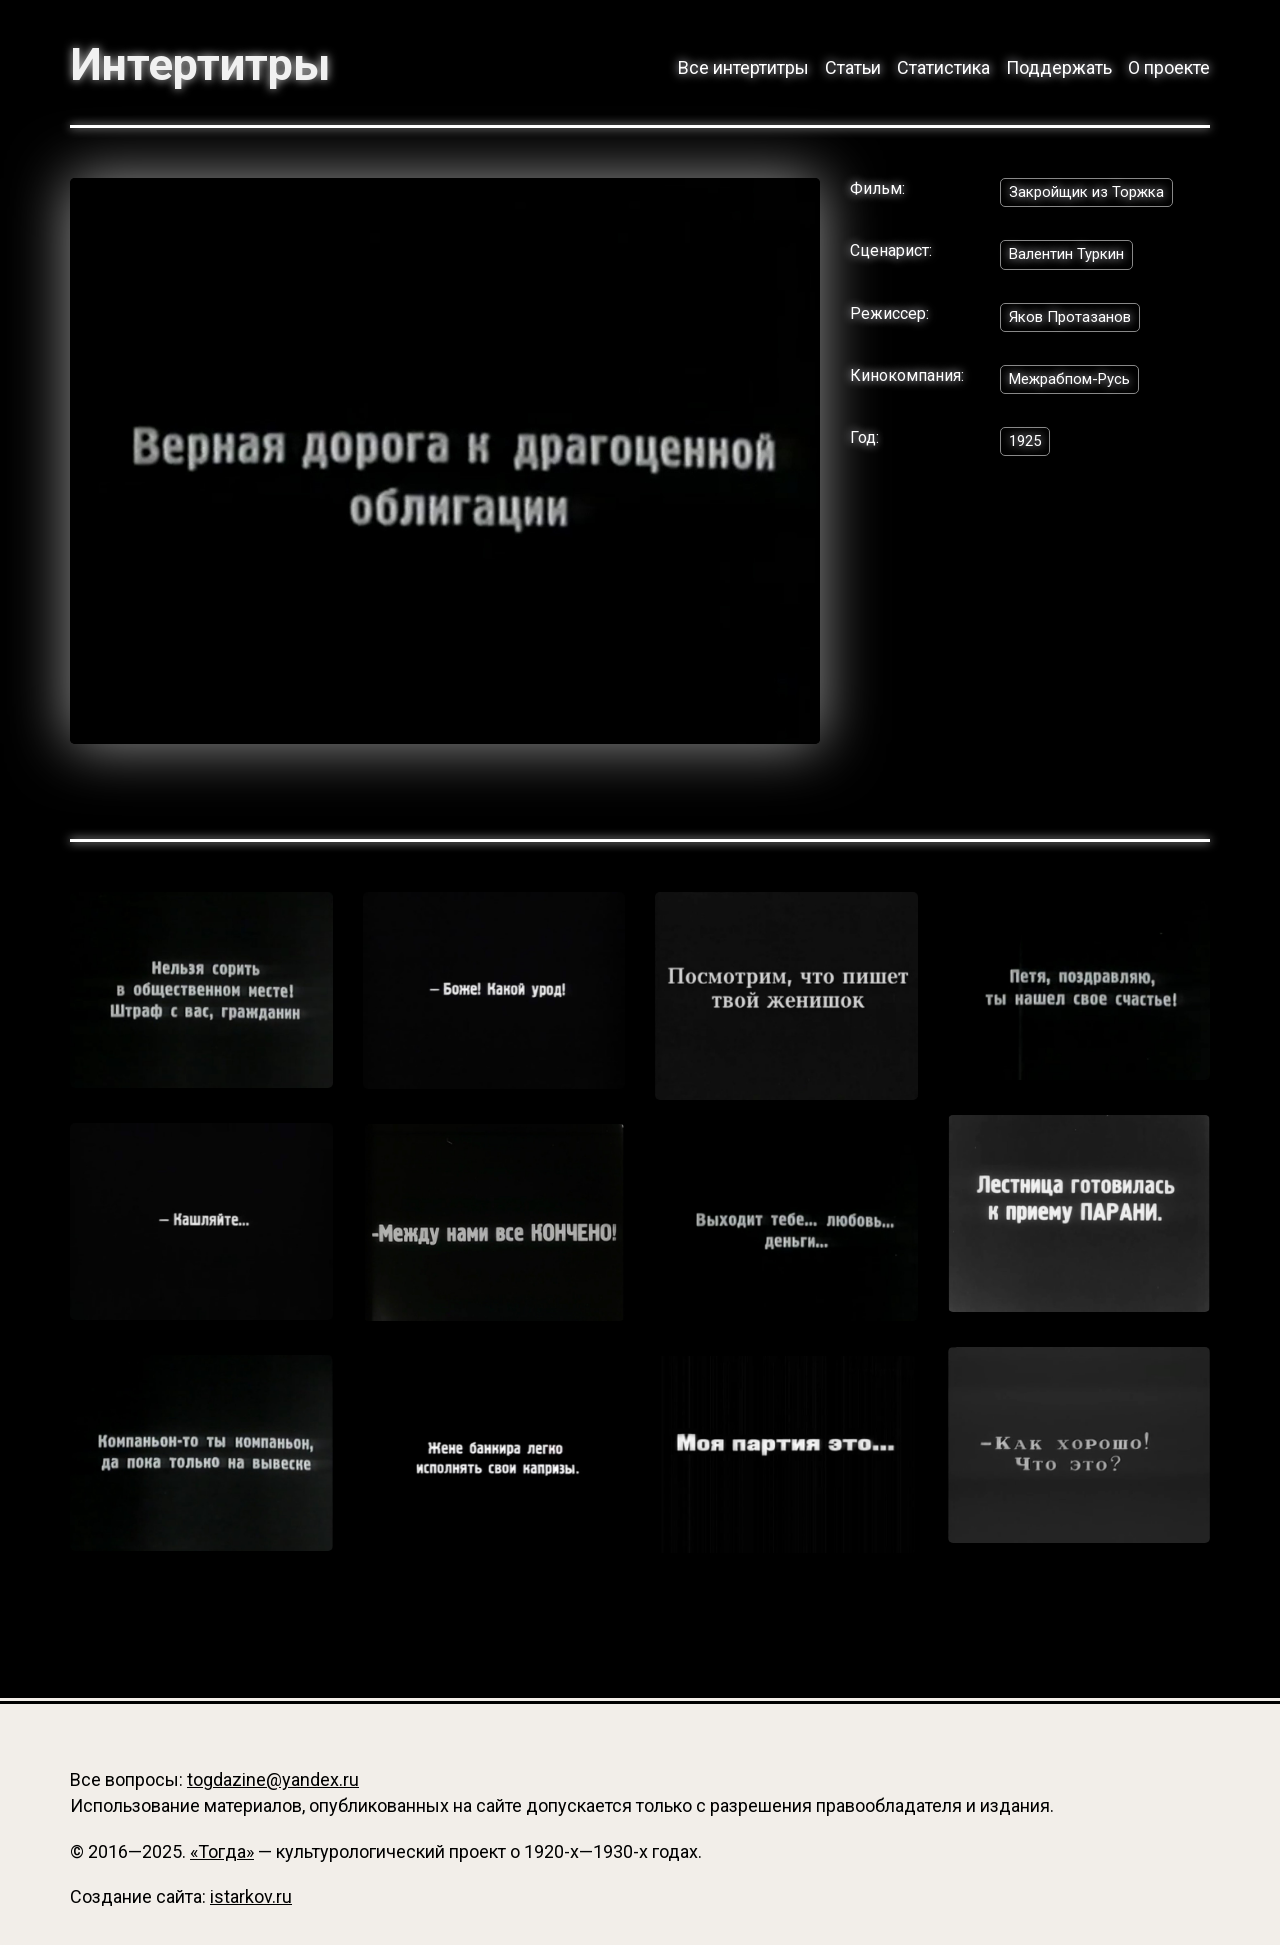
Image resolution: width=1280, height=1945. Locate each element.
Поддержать (1059, 67)
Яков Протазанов (1074, 323)
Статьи (853, 67)
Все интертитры (743, 67)
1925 (1027, 450)
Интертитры (210, 64)
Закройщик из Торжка (1091, 195)
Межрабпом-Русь (1076, 387)
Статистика (943, 67)
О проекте (1169, 67)
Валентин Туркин (1072, 259)
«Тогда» (222, 1851)
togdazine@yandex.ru (273, 1779)
